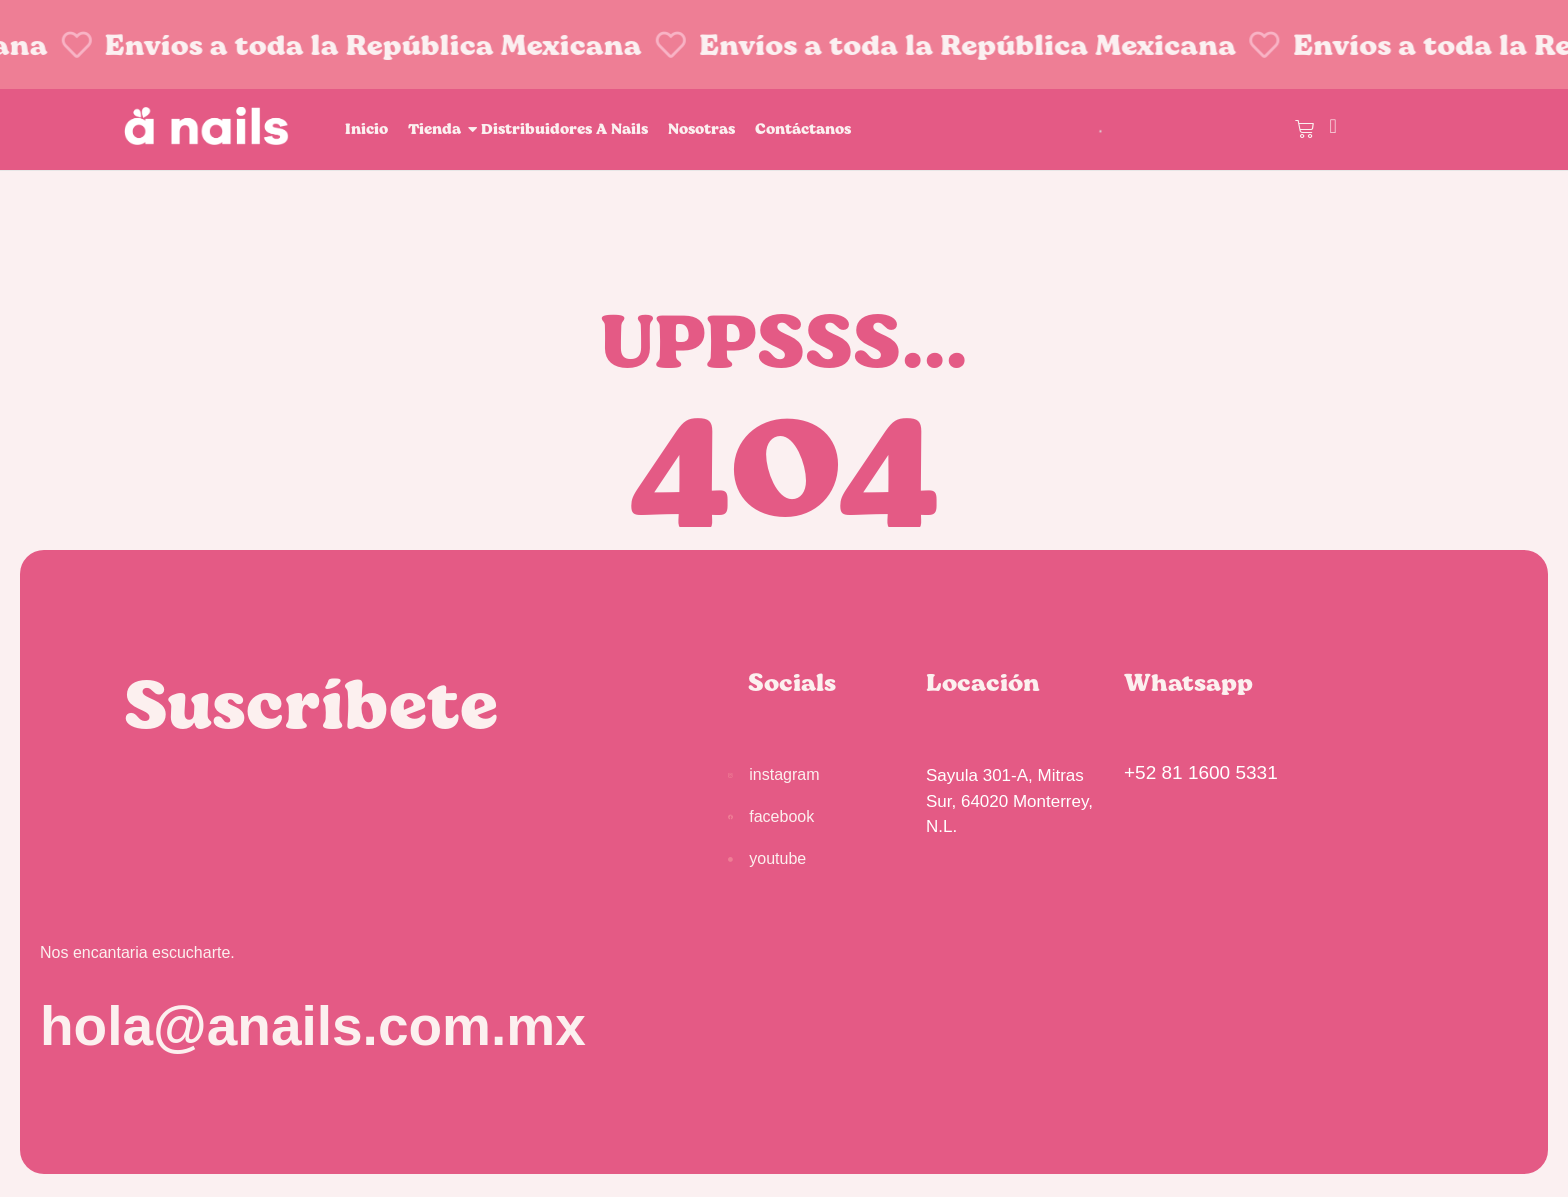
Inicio (366, 128)
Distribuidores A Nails (564, 128)
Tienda (437, 128)
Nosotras (701, 128)
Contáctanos (803, 128)
